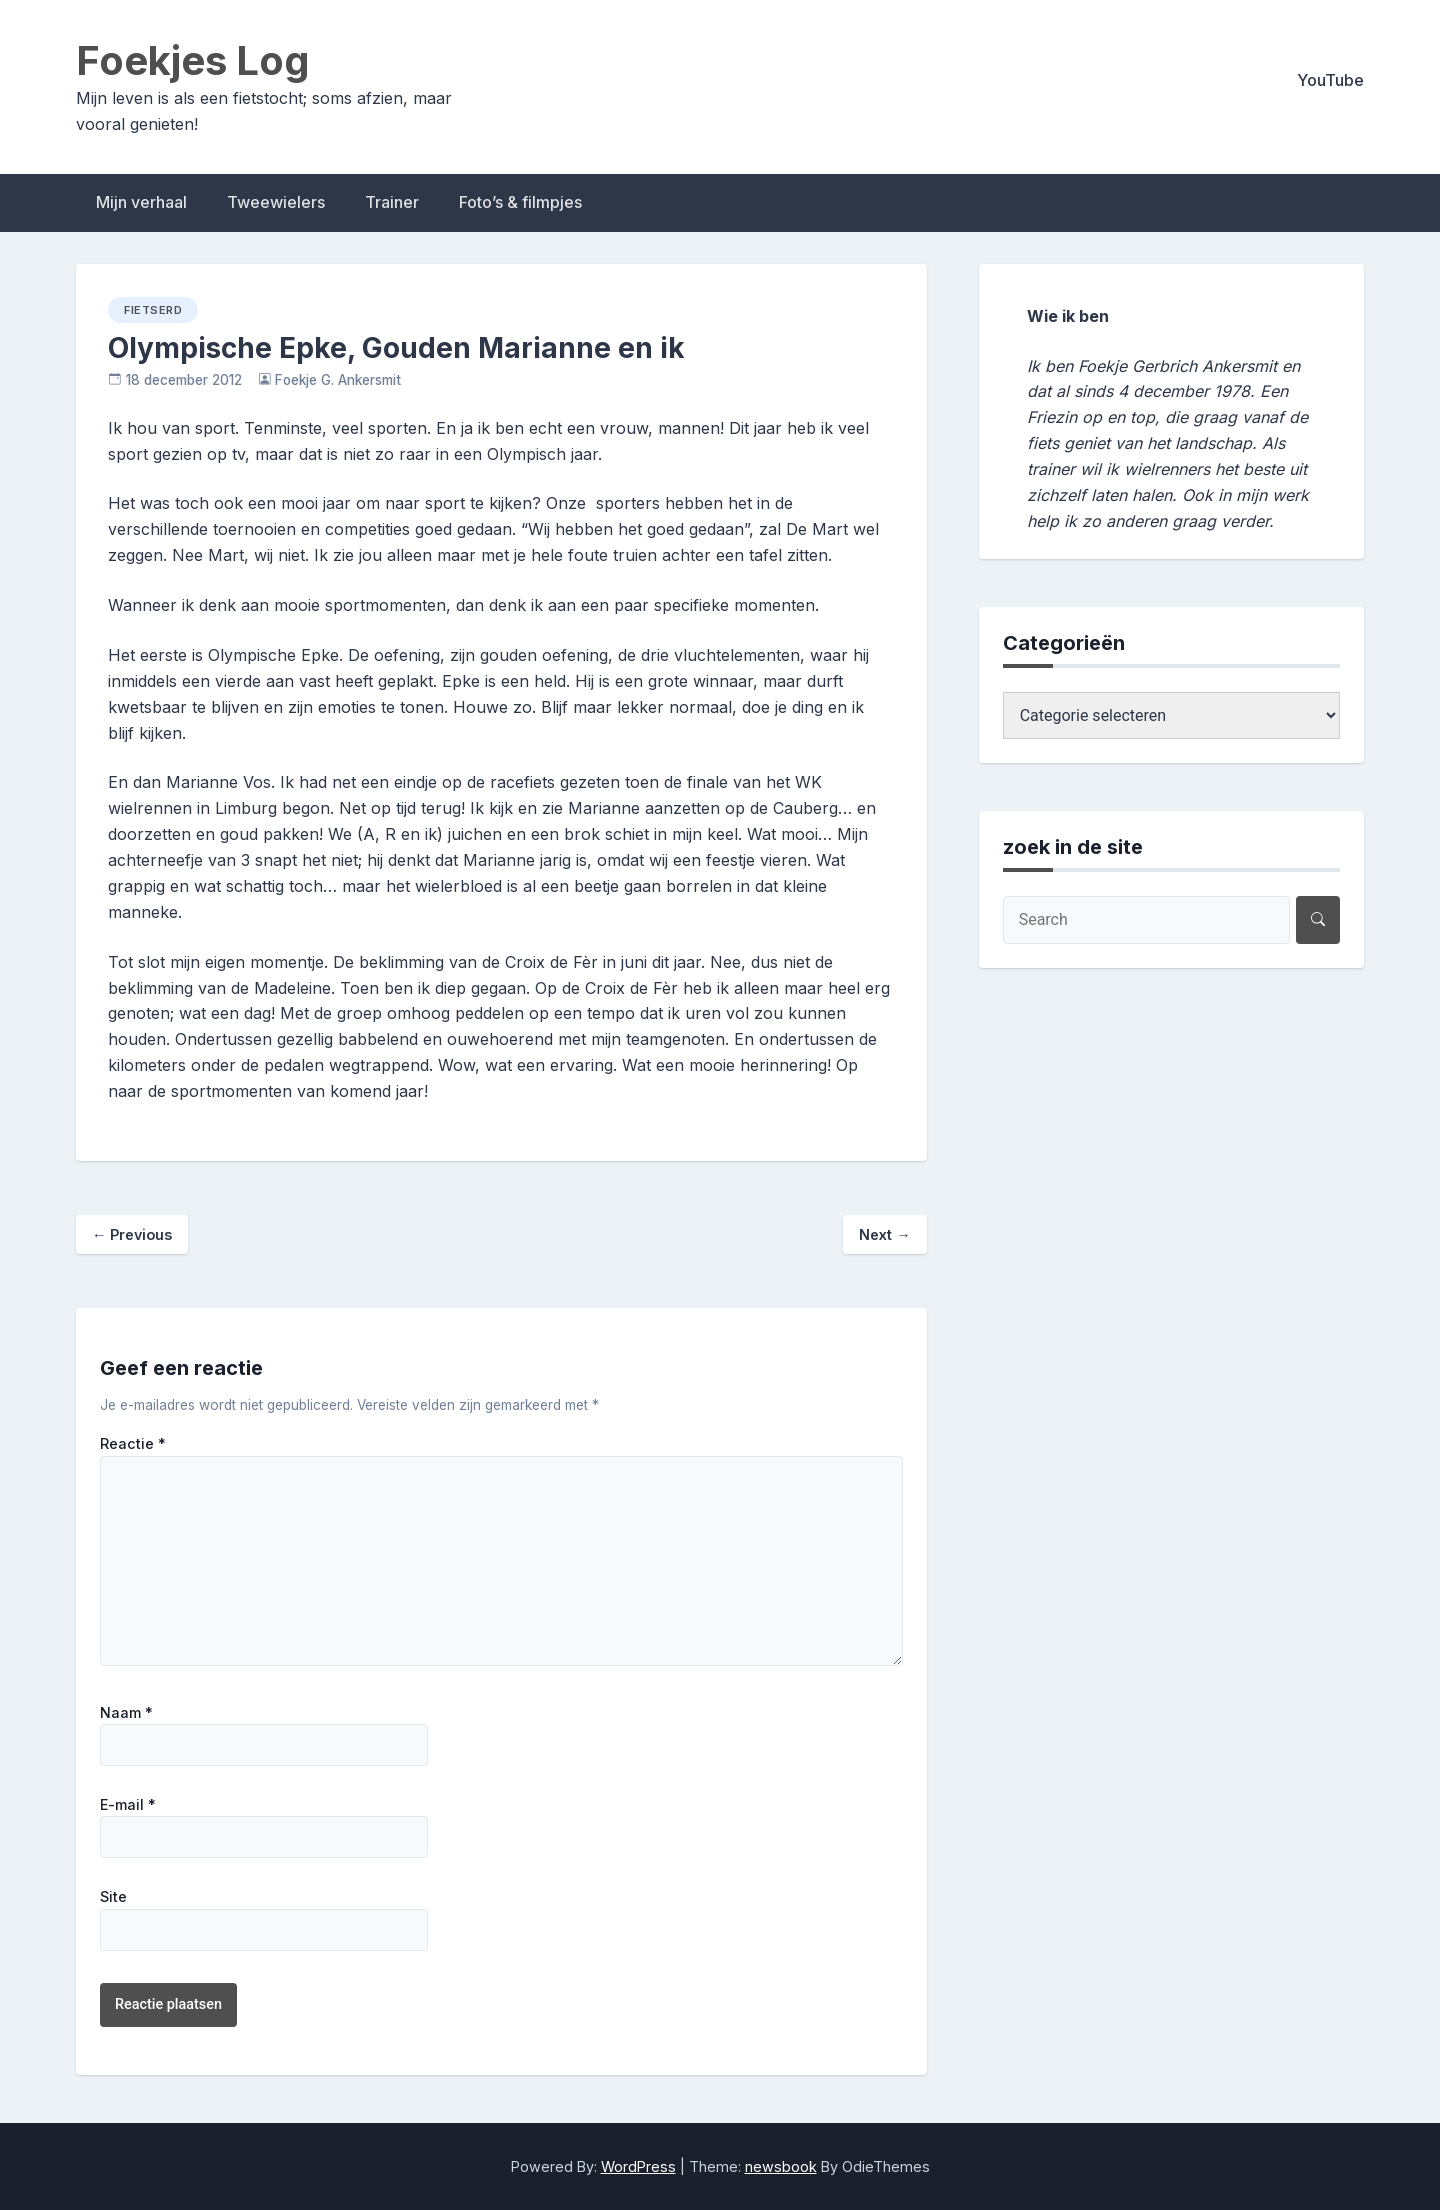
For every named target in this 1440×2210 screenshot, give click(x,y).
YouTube (1330, 80)
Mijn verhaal (141, 202)
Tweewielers (276, 202)
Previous (132, 1234)
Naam (126, 1713)
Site (113, 1897)
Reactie (133, 1444)
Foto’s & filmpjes (520, 202)
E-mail (128, 1805)
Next (884, 1234)
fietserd (153, 310)
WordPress (638, 2166)
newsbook (781, 2166)
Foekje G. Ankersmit (338, 380)
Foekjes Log (193, 60)
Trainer (392, 202)
